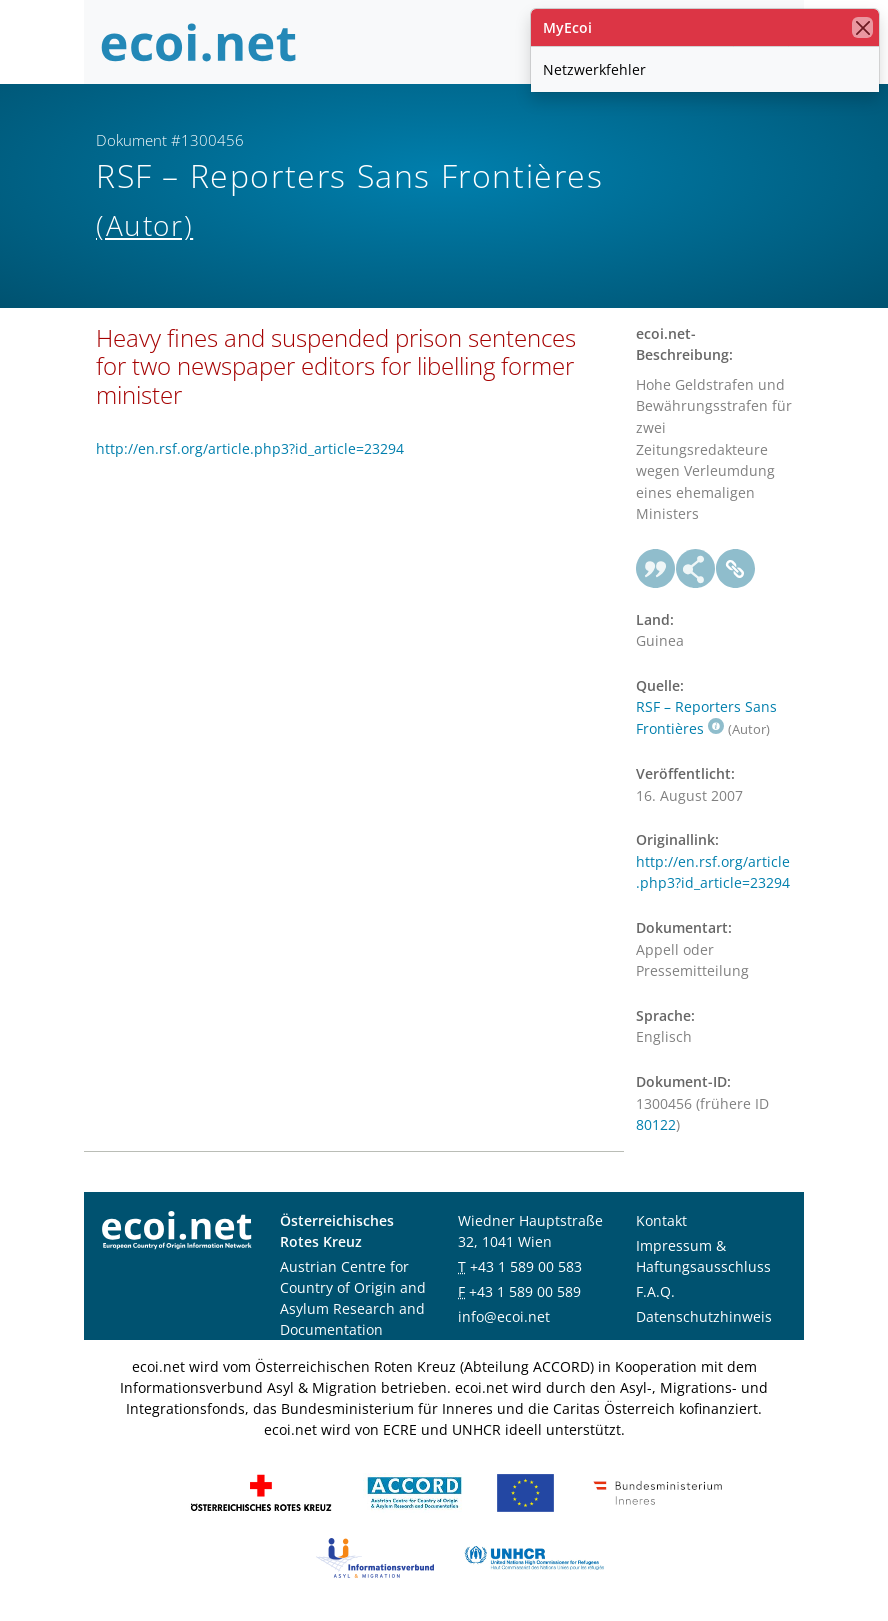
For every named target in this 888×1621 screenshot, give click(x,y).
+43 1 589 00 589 (525, 1291)
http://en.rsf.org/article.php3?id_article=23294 (250, 448)
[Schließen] (862, 27)
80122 (656, 1124)
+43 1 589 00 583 (526, 1266)
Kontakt (661, 1220)
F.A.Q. (655, 1291)
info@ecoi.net (504, 1316)
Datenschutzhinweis (704, 1316)
